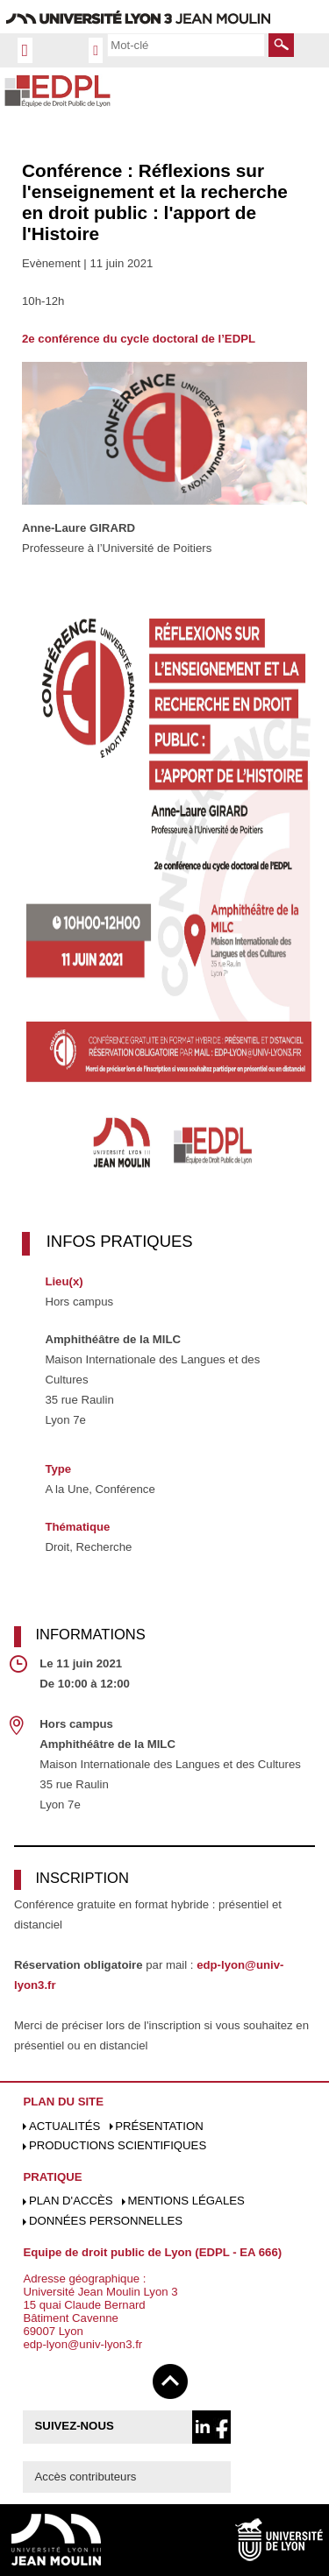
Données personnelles (105, 2220)
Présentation (159, 2126)
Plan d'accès (71, 2200)
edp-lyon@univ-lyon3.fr (82, 2344)
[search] (186, 44)
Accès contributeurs (86, 2476)
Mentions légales (185, 2200)
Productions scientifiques (117, 2145)
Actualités (64, 2126)
